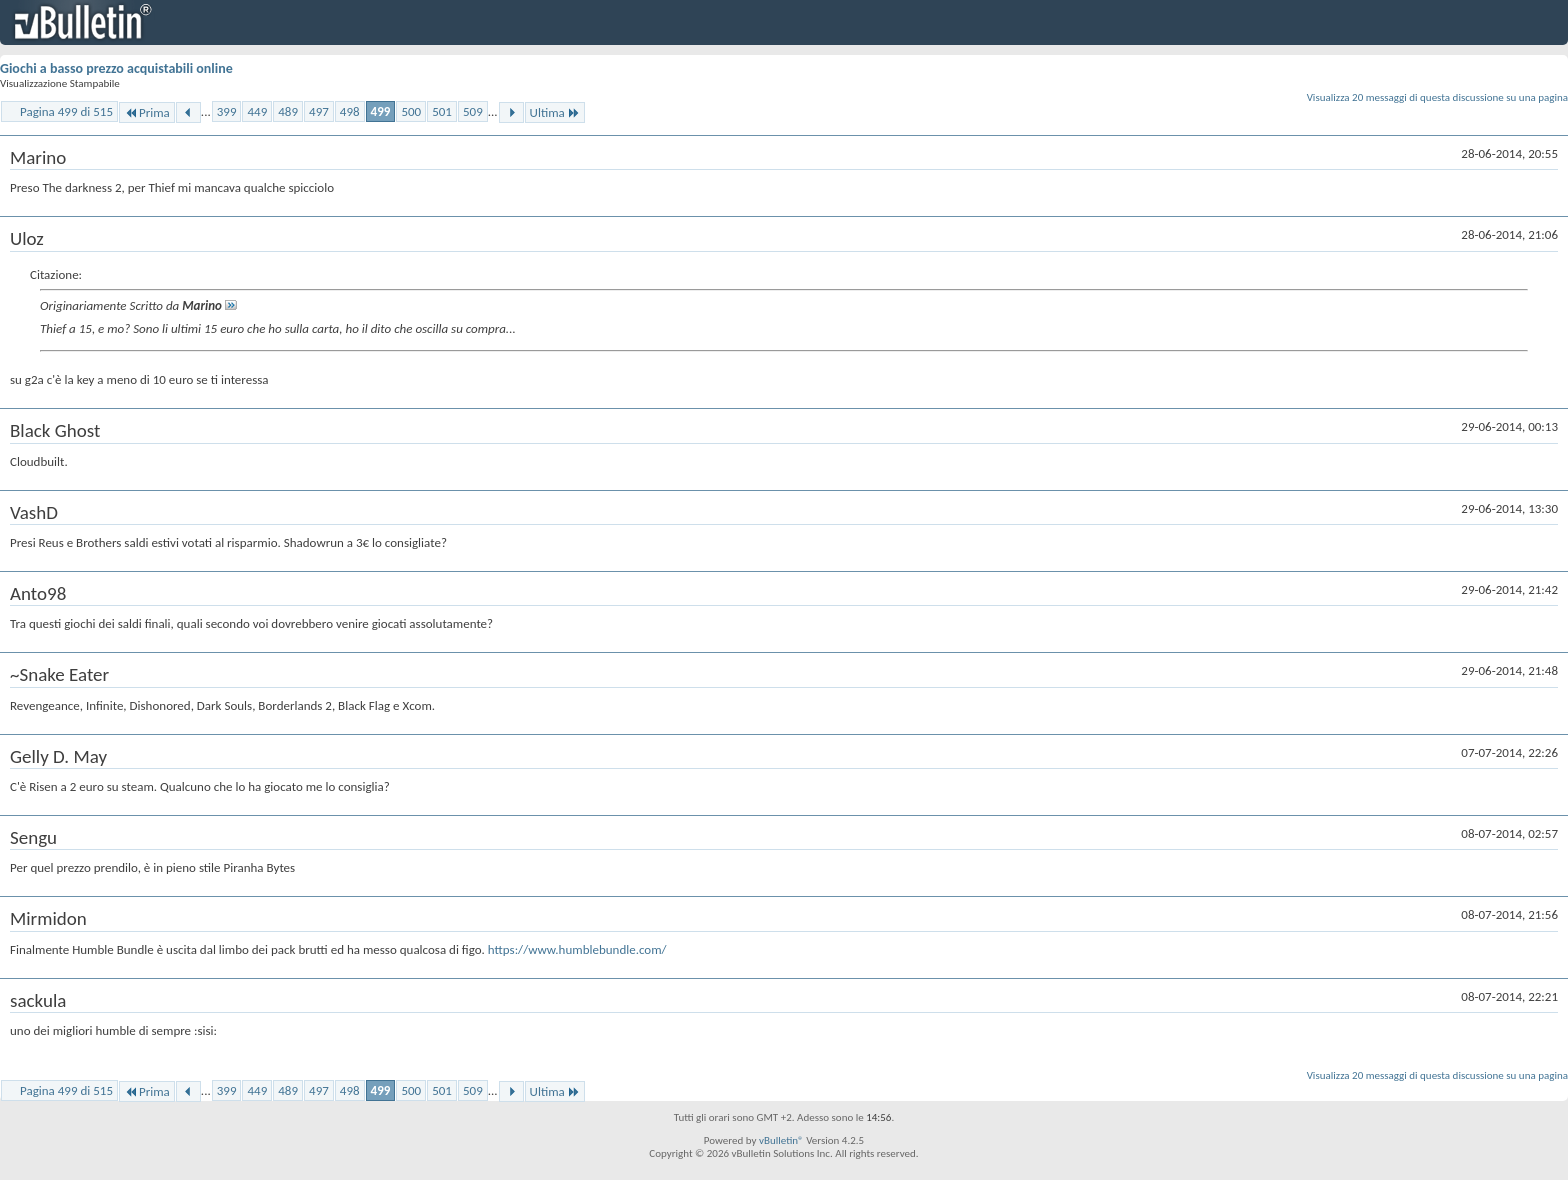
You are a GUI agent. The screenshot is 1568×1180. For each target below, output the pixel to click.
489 (288, 111)
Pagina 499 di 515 (66, 111)
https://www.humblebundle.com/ (577, 949)
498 (350, 111)
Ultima (555, 112)
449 (257, 111)
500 (411, 111)
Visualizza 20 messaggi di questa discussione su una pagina (1437, 97)
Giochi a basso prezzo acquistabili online (116, 68)
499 (381, 111)
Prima (147, 112)
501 (442, 111)
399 (227, 111)
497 (319, 111)
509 (473, 111)
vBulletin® (781, 1140)
